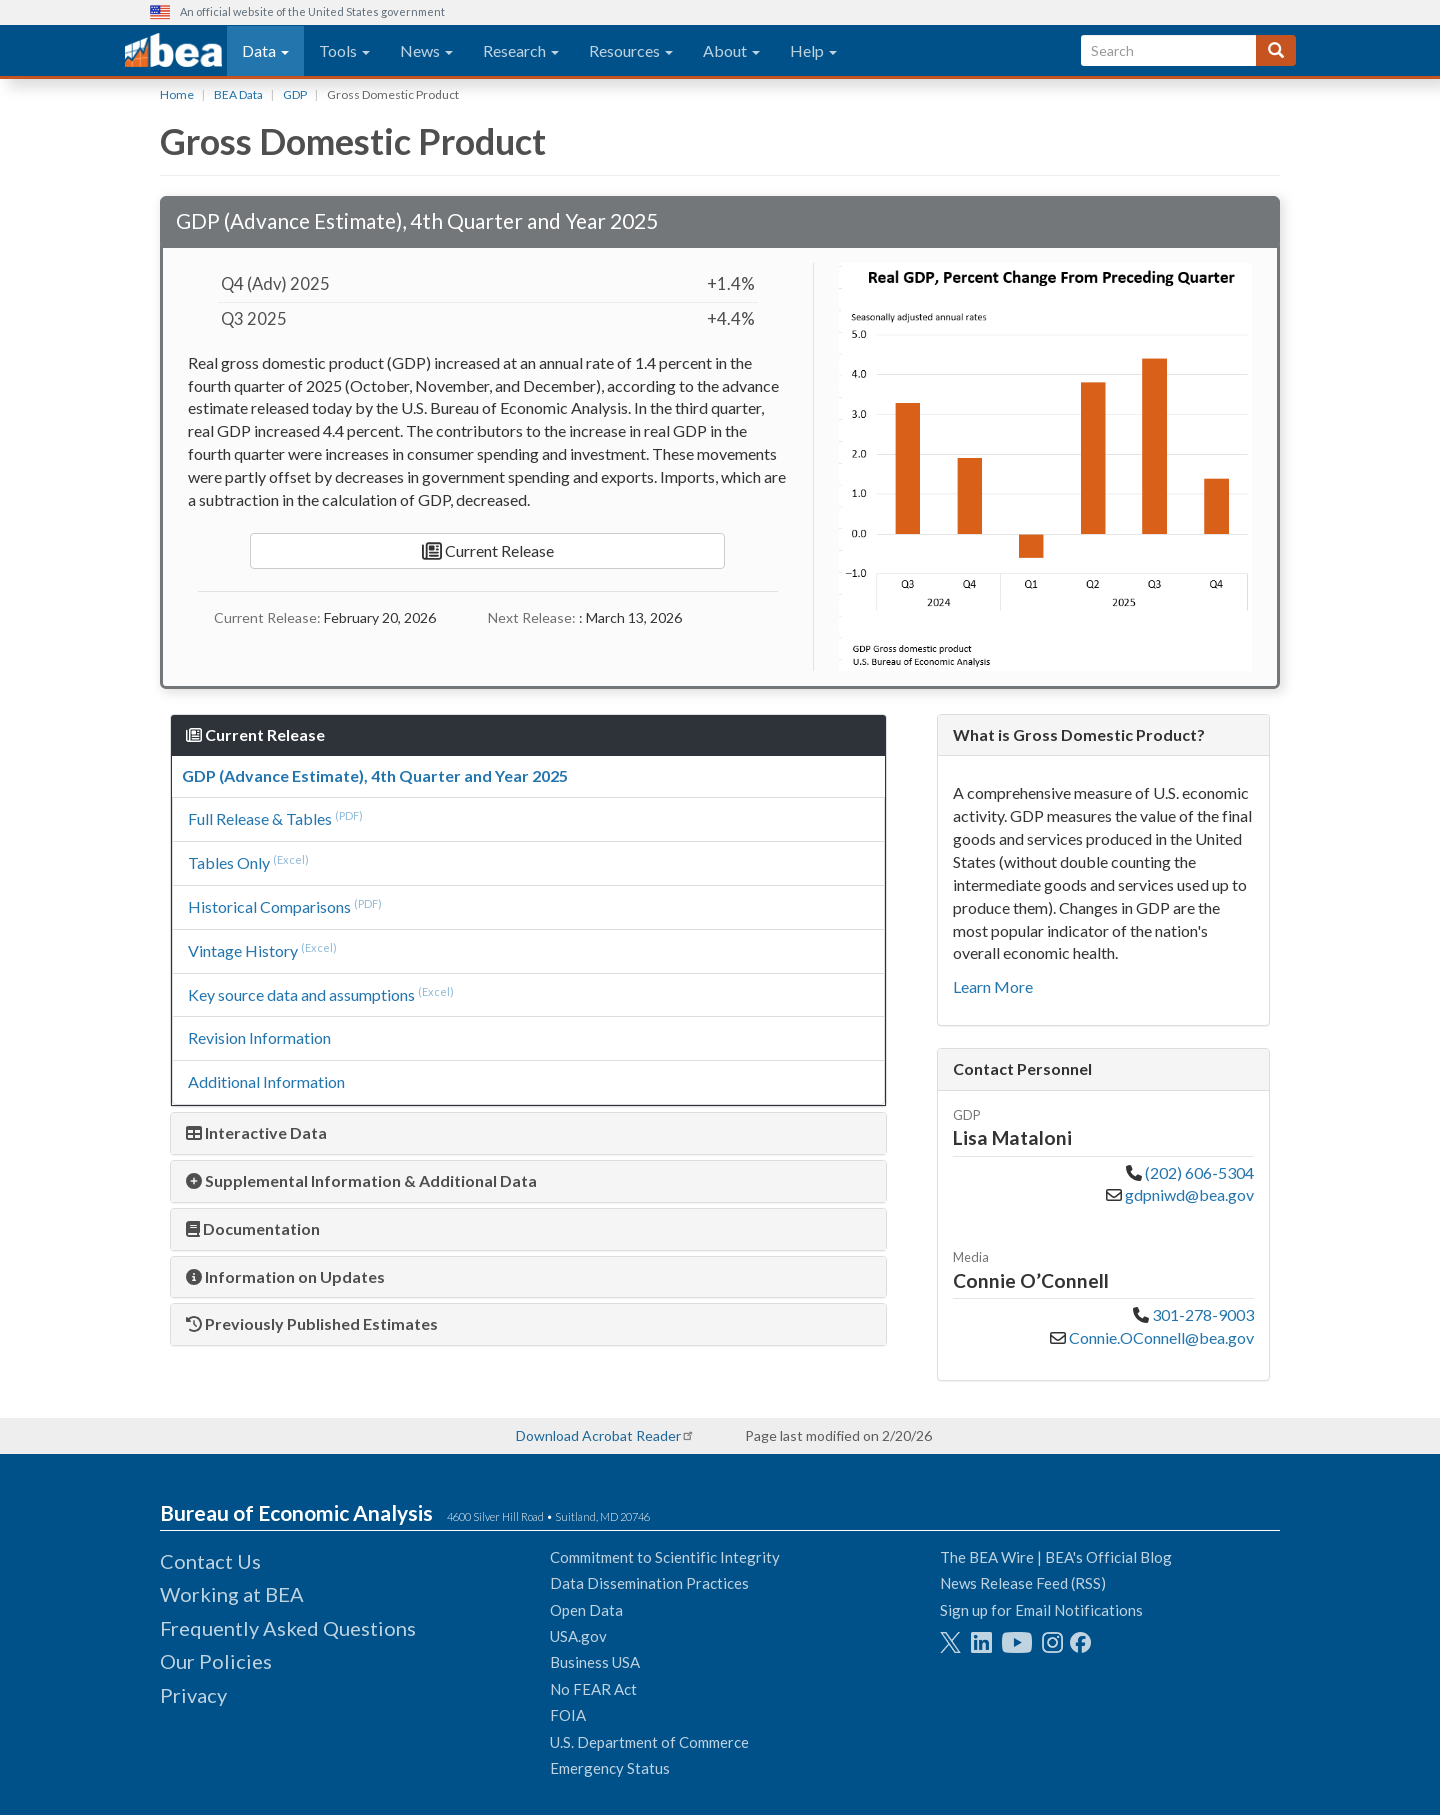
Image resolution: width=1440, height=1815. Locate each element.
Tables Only (229, 862)
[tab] (528, 1133)
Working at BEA (232, 1594)
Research (521, 50)
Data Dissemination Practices (649, 1583)
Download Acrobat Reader (598, 1435)
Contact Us (210, 1561)
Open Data (586, 1610)
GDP (295, 94)
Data (265, 50)
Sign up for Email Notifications (1041, 1610)
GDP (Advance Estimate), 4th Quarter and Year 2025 (375, 775)
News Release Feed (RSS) (1023, 1583)
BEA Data (238, 94)
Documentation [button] (253, 1228)
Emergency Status (610, 1768)
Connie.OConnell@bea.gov (1160, 1337)
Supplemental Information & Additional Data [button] (361, 1180)
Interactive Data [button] (256, 1132)
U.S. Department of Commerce (649, 1742)
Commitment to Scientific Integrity (665, 1557)
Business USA (595, 1662)
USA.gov (578, 1636)
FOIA (568, 1715)
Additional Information (266, 1081)
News (426, 50)
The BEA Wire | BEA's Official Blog (1056, 1557)
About (731, 50)
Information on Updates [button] (285, 1276)
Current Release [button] (255, 734)
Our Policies (216, 1661)
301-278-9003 (1203, 1314)
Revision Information (259, 1037)
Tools (344, 50)
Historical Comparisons (269, 906)
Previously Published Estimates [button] (312, 1323)
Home (177, 94)
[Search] (1276, 50)
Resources (631, 50)
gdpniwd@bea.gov (1188, 1194)
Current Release (488, 551)
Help (813, 50)
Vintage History (243, 950)
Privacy (193, 1695)
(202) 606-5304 (1199, 1172)
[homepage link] (173, 51)
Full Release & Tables (260, 818)
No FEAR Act (593, 1689)
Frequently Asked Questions (288, 1628)
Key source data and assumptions (301, 994)
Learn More (993, 986)
